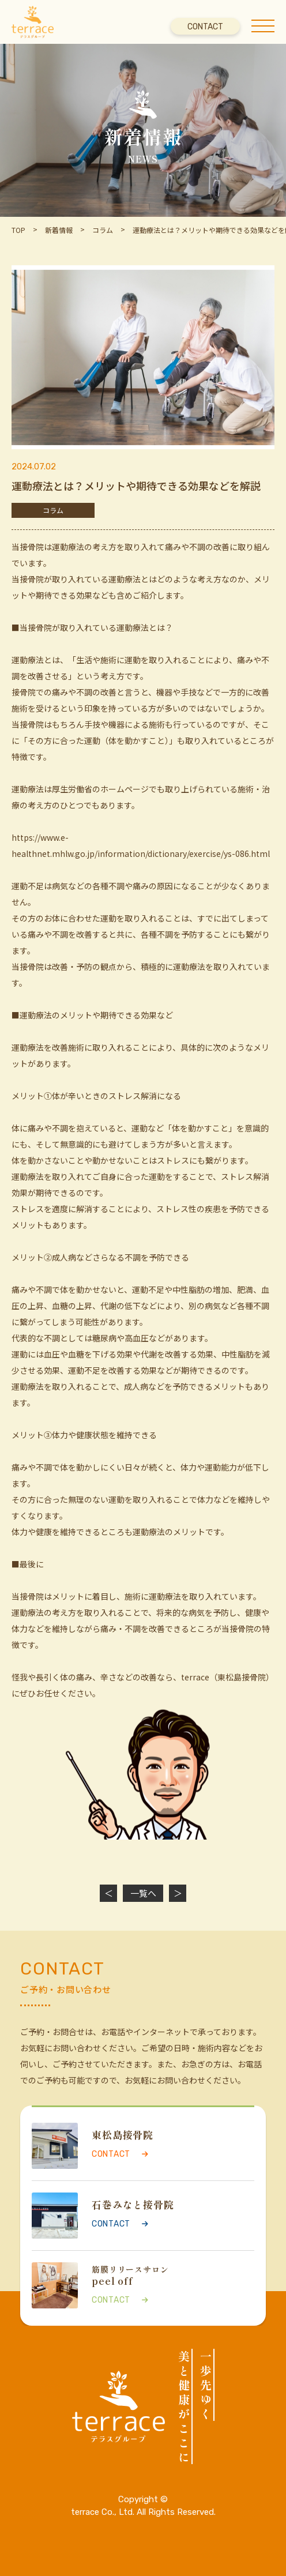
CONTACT (205, 27)
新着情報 (59, 230)
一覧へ (143, 1893)
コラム (102, 230)
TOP (18, 230)
